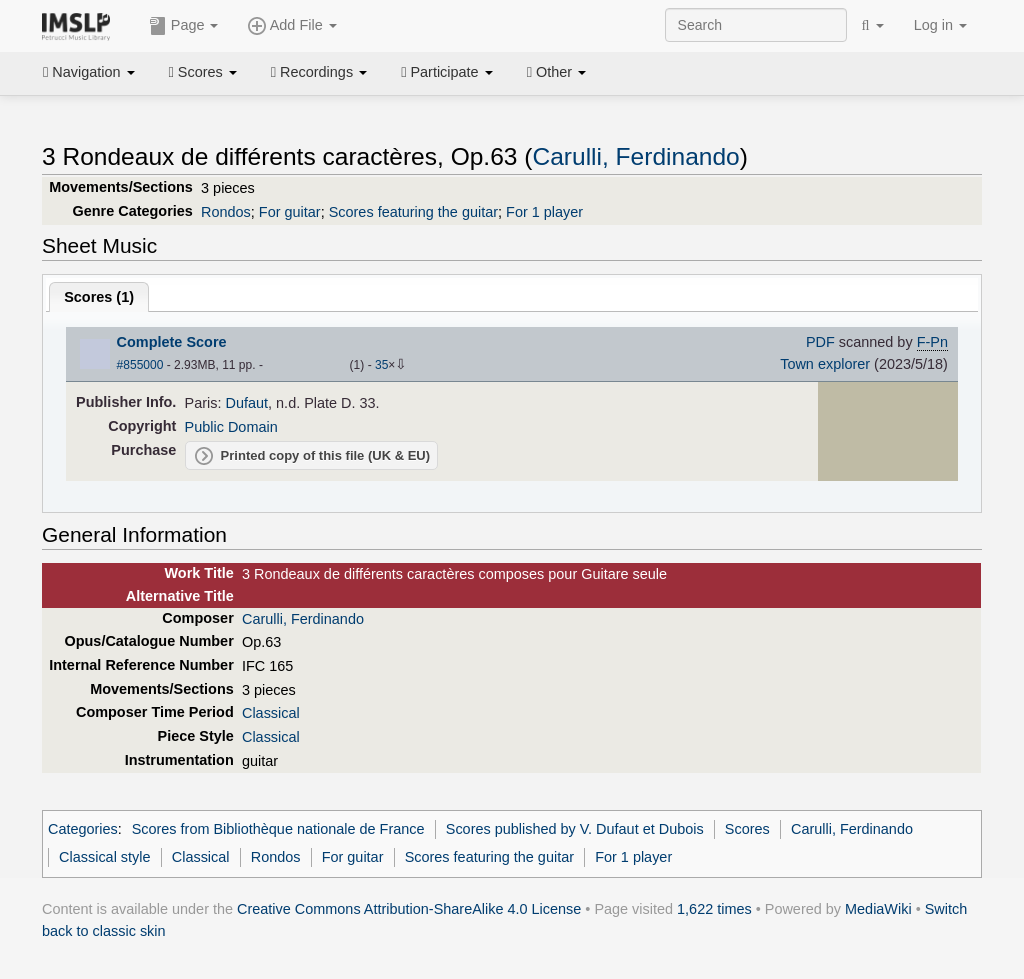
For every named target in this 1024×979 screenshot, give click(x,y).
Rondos (226, 212)
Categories (83, 829)
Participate (447, 72)
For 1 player (544, 212)
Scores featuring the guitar (413, 212)
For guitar (290, 212)
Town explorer (825, 364)
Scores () (99, 297)
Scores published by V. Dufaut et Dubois (575, 829)
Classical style (104, 857)
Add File (292, 26)
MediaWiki (878, 909)
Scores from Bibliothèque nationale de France (278, 829)
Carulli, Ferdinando (635, 156)
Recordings (319, 72)
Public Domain (231, 427)
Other (556, 72)
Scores (203, 72)
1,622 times (714, 909)
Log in (940, 25)
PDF (820, 342)
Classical (271, 713)
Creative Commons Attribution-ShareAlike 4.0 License (409, 909)
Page (184, 26)
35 (381, 365)
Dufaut (247, 403)
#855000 (140, 365)
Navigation (89, 72)
